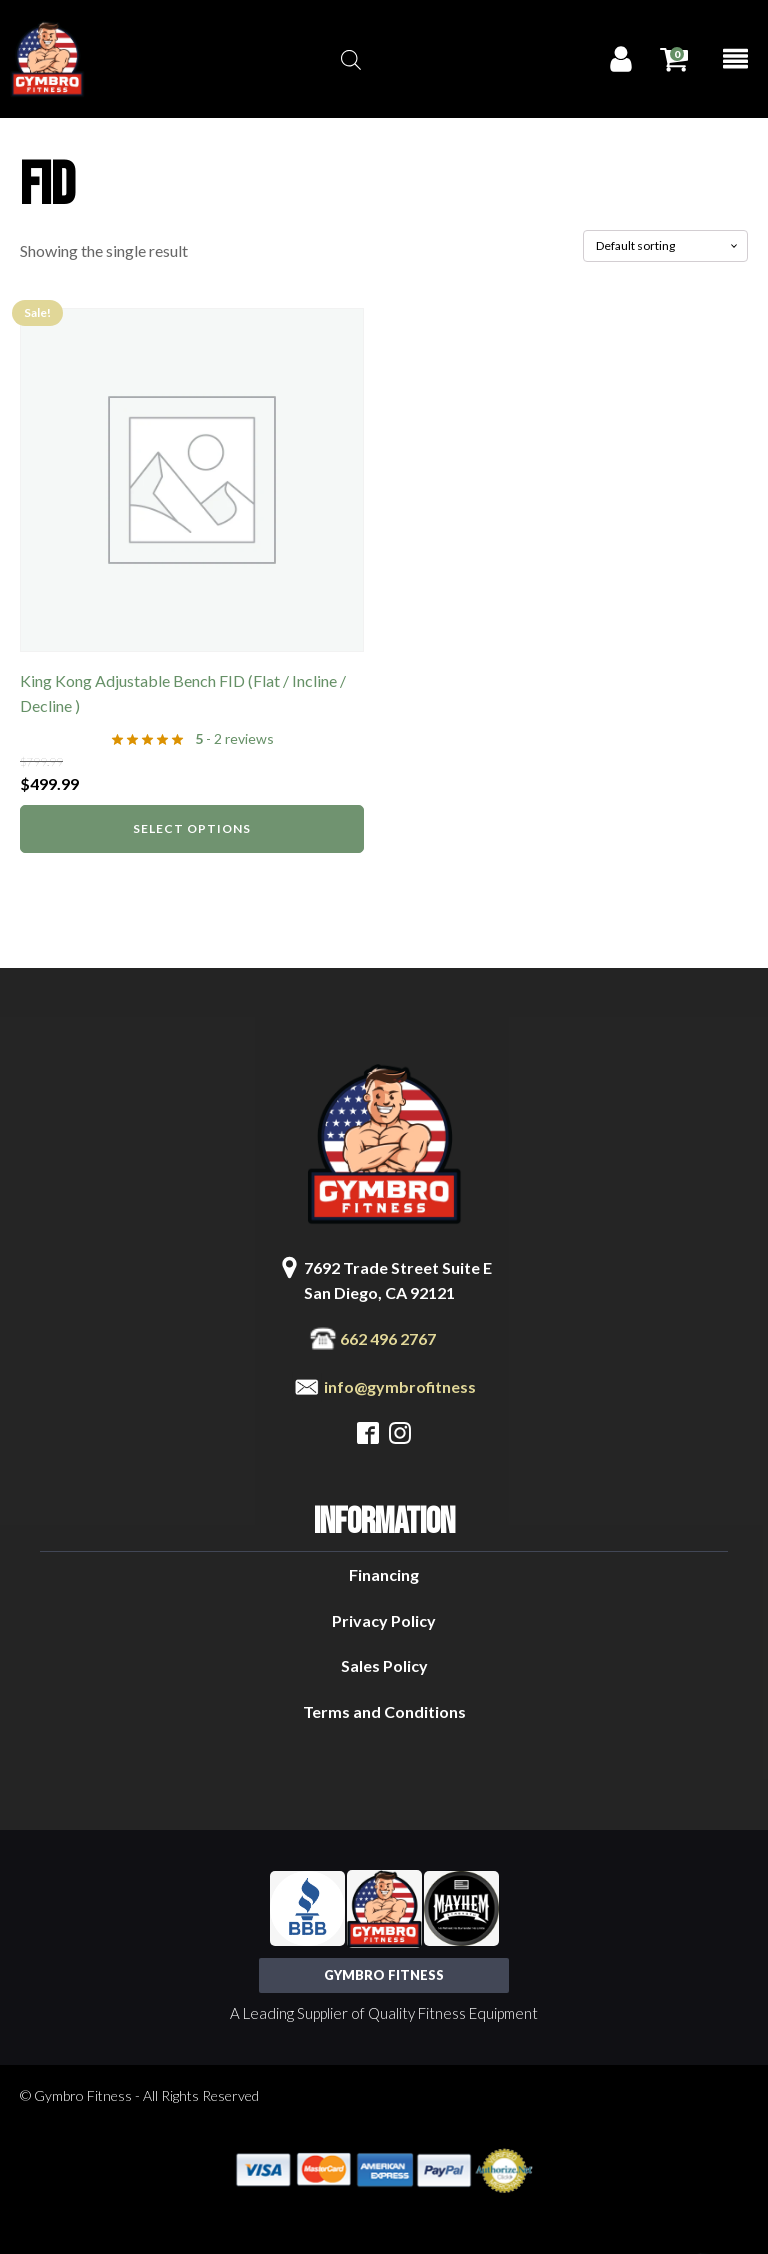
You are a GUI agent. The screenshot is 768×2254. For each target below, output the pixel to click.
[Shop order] (665, 246)
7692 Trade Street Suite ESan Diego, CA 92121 (398, 1280)
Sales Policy (384, 1665)
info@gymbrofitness (400, 1386)
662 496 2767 (388, 1338)
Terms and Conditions (384, 1711)
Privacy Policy (384, 1620)
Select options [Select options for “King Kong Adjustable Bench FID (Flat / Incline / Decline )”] (192, 828)
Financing (384, 1574)
